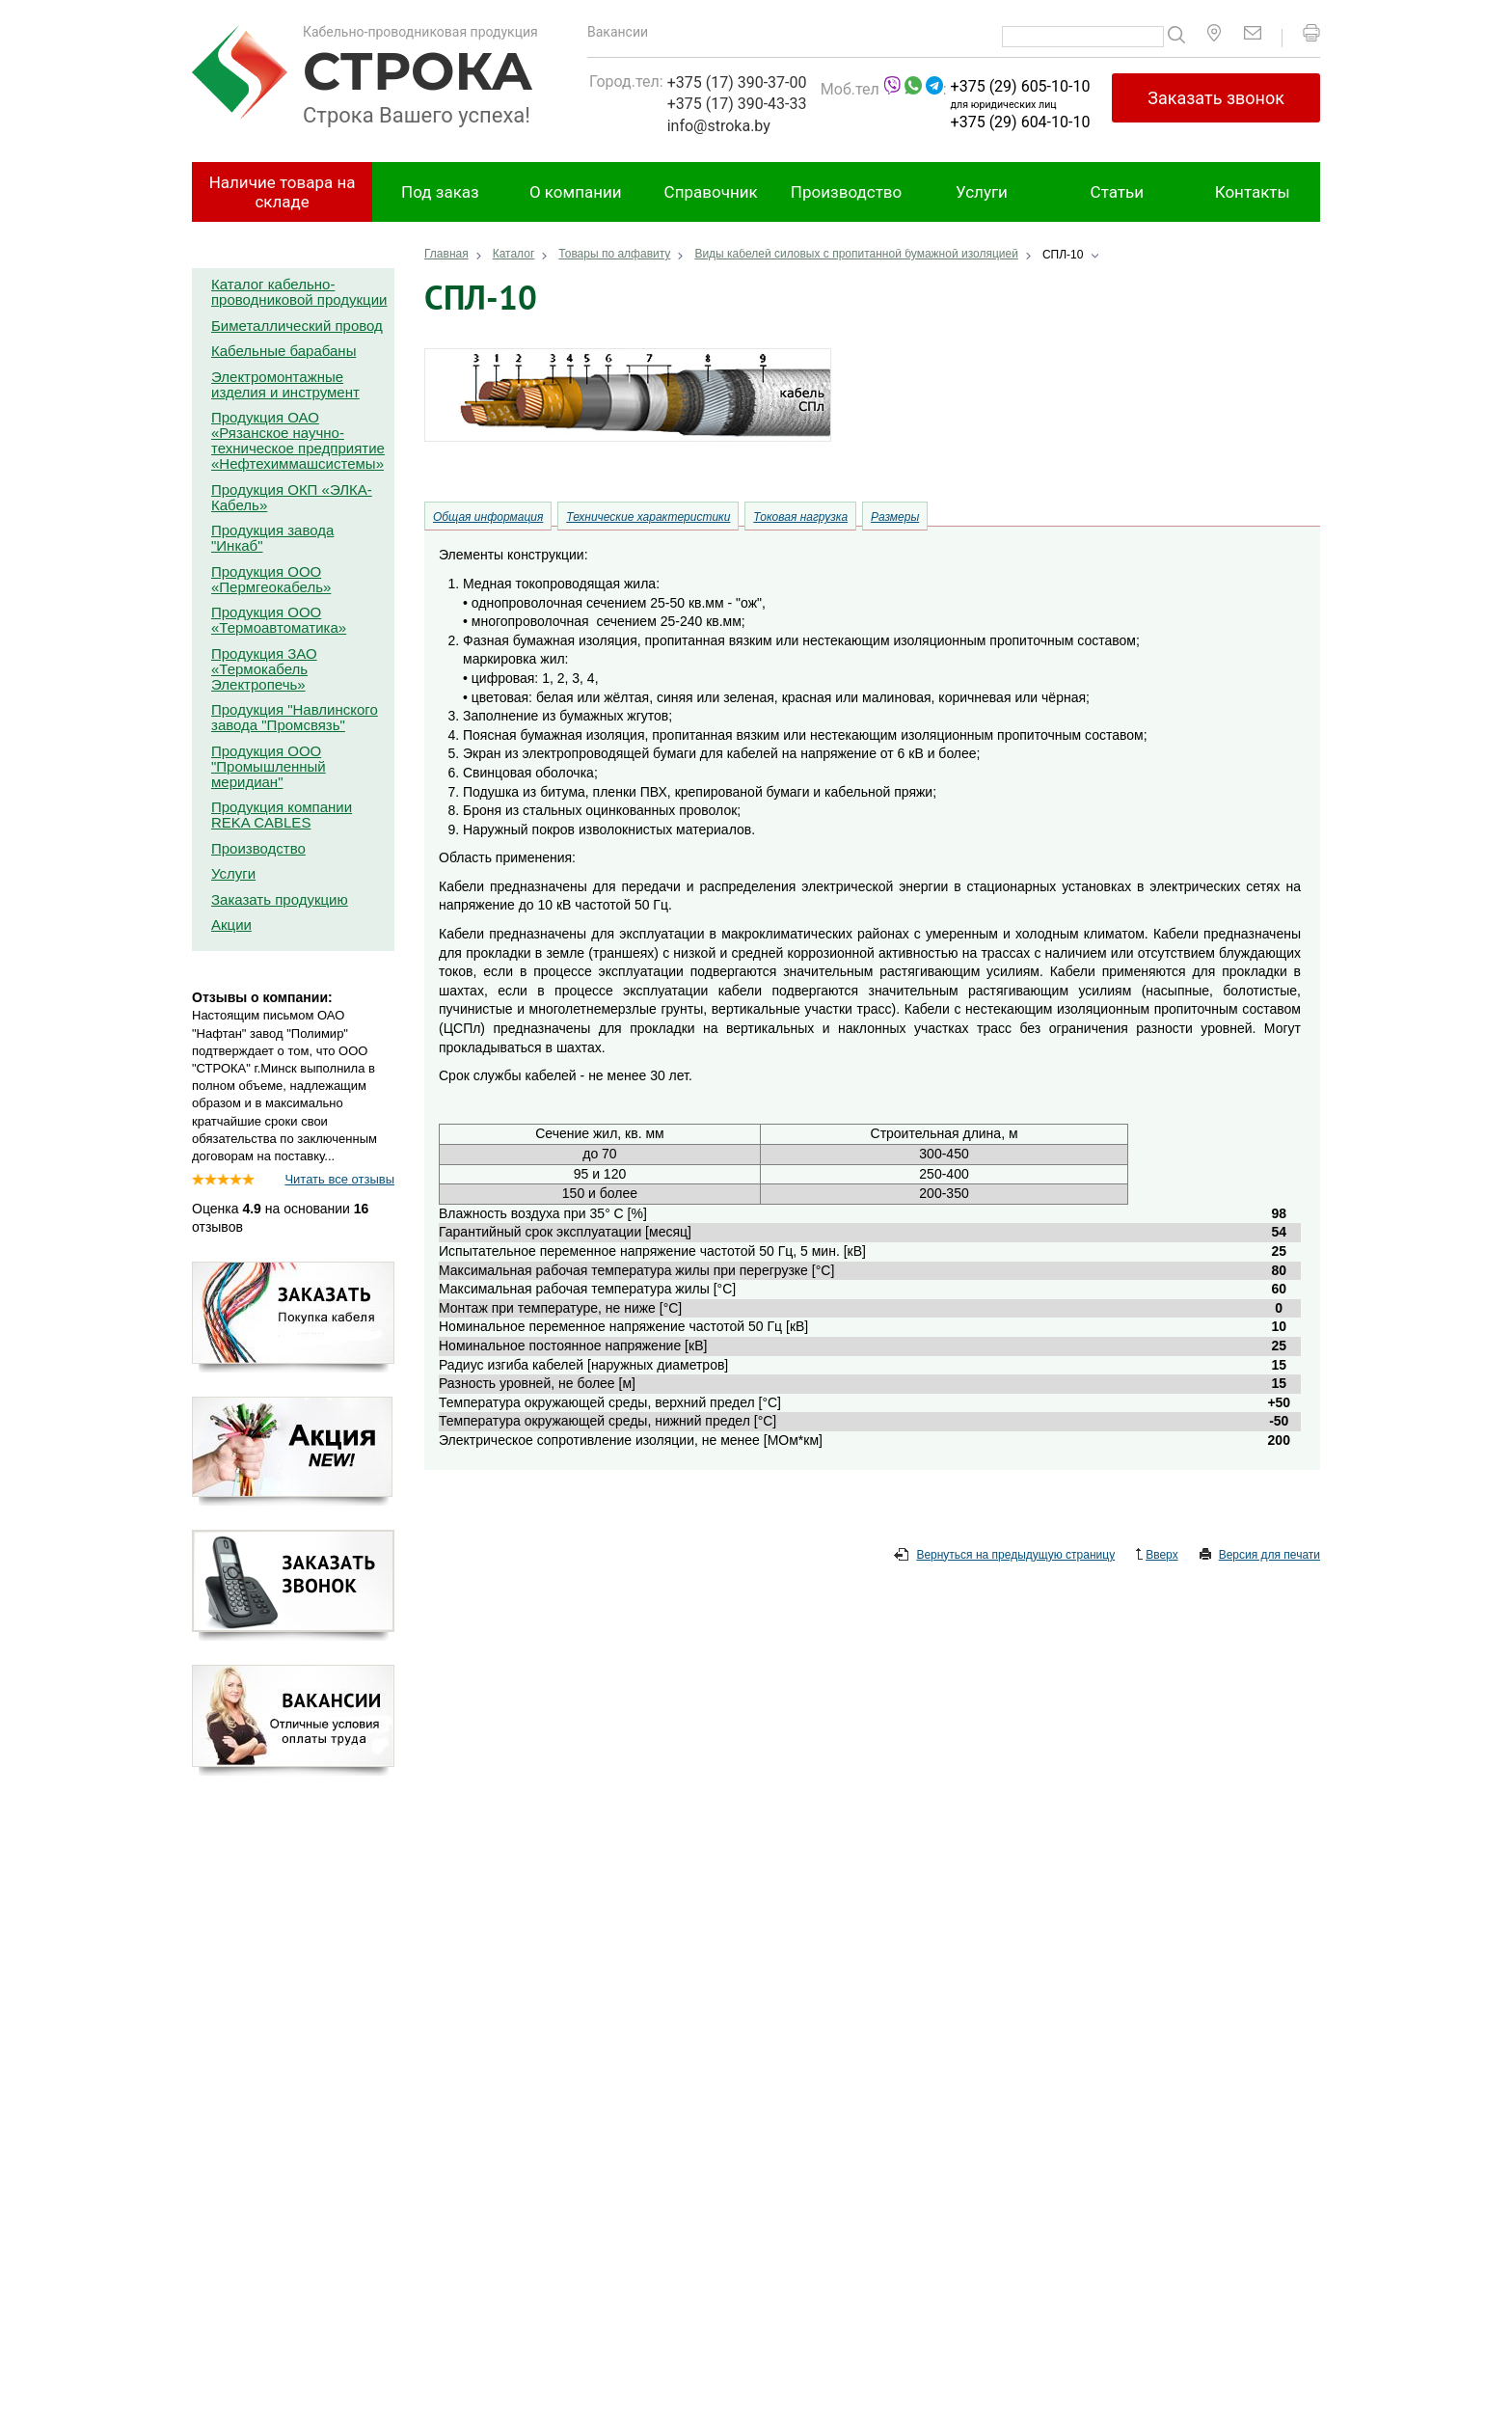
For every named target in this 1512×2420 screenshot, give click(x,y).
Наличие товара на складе (282, 192)
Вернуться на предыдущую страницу (1004, 1555)
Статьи (1117, 192)
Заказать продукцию (279, 899)
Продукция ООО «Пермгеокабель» (271, 579)
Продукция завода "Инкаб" (272, 538)
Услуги (982, 192)
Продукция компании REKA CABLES (281, 814)
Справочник (711, 192)
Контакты (1252, 192)
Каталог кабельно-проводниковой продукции (299, 292)
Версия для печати (1260, 1555)
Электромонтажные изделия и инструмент (285, 384)
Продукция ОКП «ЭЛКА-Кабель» (291, 497)
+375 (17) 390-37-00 (737, 82)
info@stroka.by (718, 126)
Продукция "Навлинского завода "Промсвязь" (294, 717)
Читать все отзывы (339, 1179)
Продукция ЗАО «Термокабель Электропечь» (264, 669)
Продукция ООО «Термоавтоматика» (278, 620)
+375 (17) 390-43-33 (737, 104)
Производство (846, 192)
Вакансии (617, 32)
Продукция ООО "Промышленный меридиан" (268, 766)
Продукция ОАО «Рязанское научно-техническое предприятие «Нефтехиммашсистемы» (298, 440)
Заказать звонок (1216, 98)
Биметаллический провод (297, 325)
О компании (575, 192)
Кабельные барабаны (283, 350)
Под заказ (440, 192)
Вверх (1156, 1555)
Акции (231, 924)
